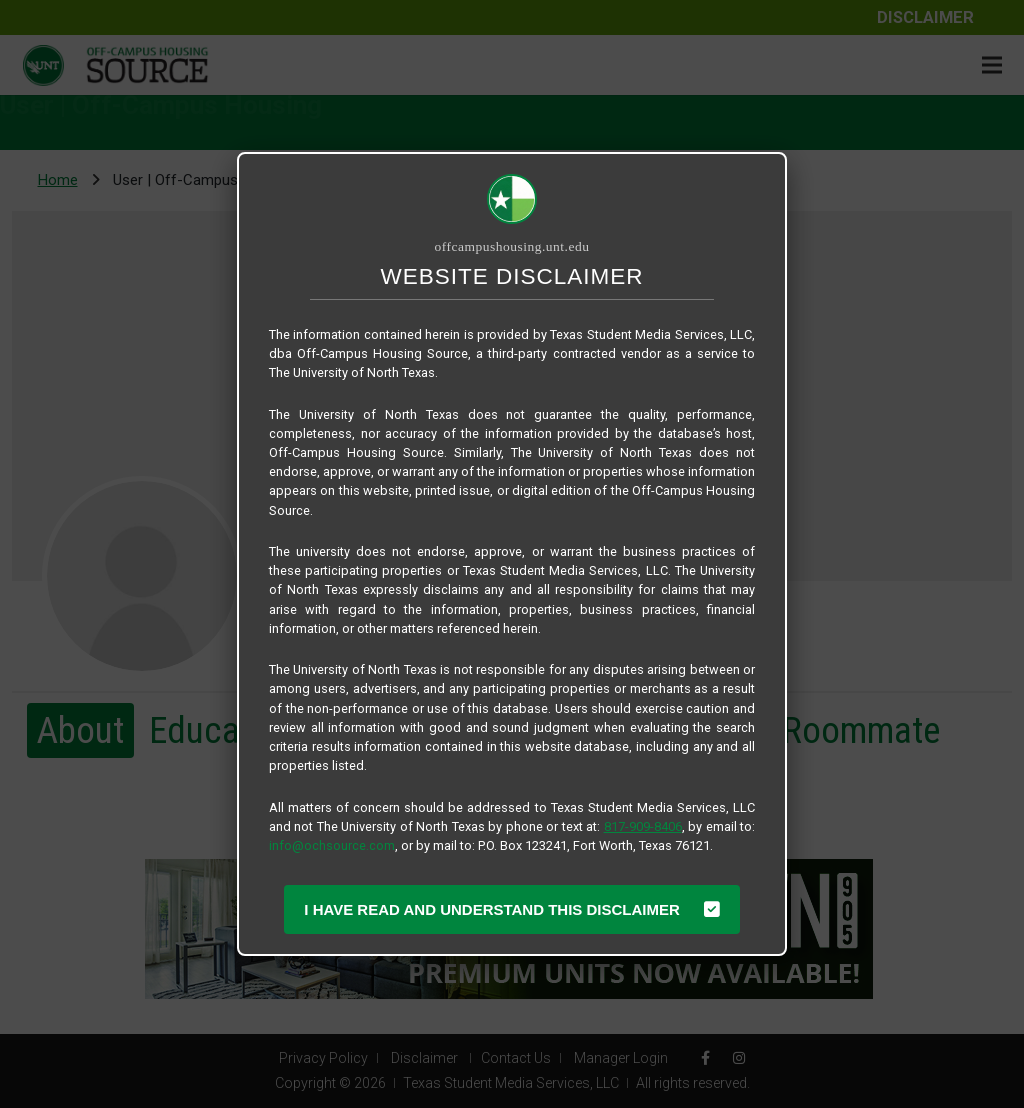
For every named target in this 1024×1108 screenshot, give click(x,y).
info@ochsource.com (332, 845)
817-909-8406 (643, 826)
